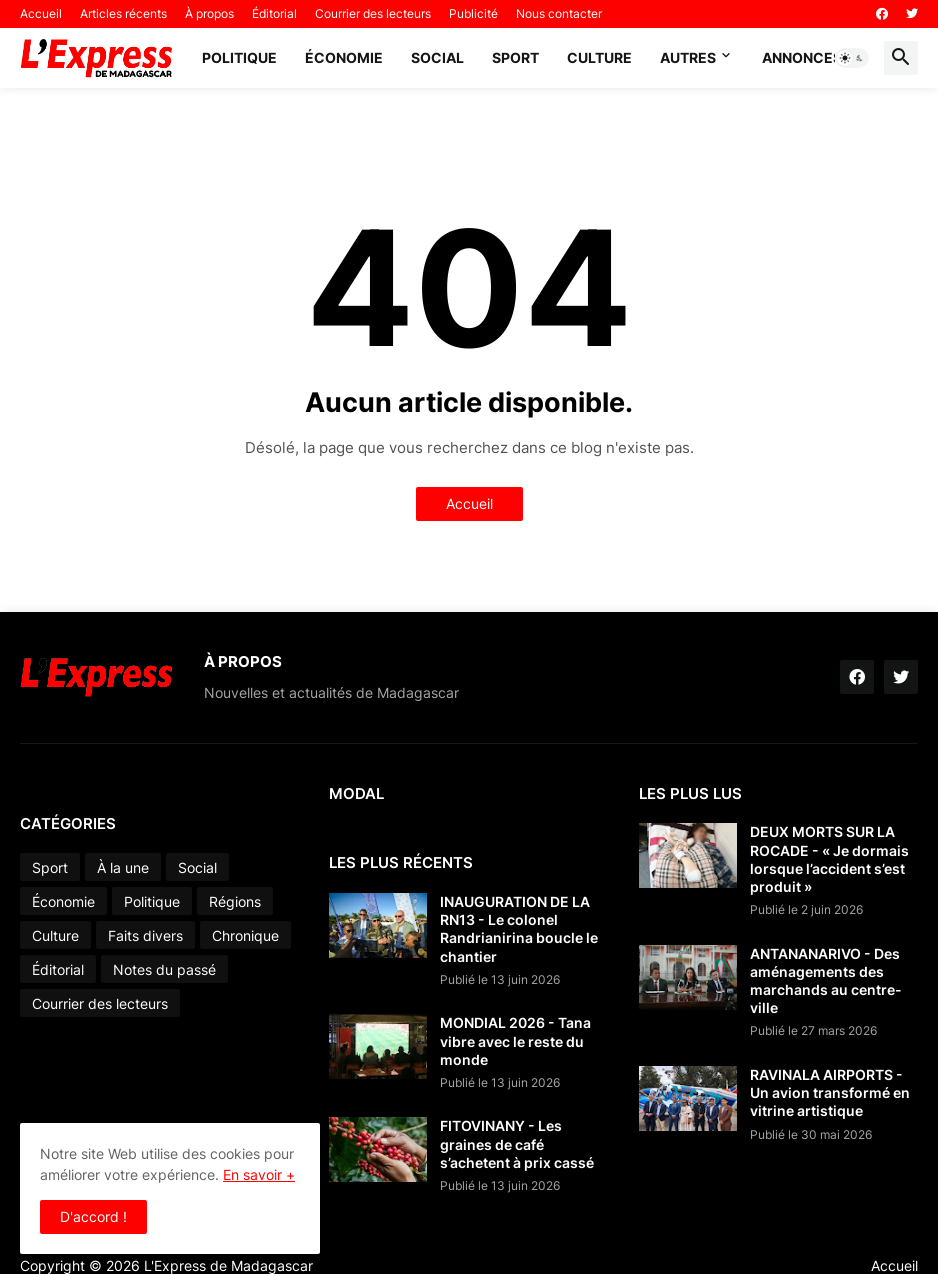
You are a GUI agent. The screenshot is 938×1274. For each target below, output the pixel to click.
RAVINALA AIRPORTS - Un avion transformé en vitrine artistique (830, 1092)
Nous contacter (559, 13)
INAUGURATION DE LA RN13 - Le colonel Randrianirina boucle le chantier (519, 929)
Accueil (41, 13)
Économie (344, 57)
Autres (688, 57)
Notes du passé (164, 969)
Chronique (245, 935)
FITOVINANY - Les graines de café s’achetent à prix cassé (517, 1143)
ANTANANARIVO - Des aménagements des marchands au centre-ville (826, 981)
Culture (599, 57)
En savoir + (259, 1174)
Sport (515, 57)
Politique (239, 57)
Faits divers (145, 935)
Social (437, 57)
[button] (852, 58)
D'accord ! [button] (93, 1216)
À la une (123, 867)
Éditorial (274, 13)
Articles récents (123, 13)
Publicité (473, 13)
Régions (235, 901)
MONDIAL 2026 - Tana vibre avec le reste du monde (515, 1040)
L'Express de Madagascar (228, 1265)
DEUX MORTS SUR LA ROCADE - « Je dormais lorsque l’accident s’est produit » (829, 859)
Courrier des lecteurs (373, 13)
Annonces (802, 57)
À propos (209, 13)
